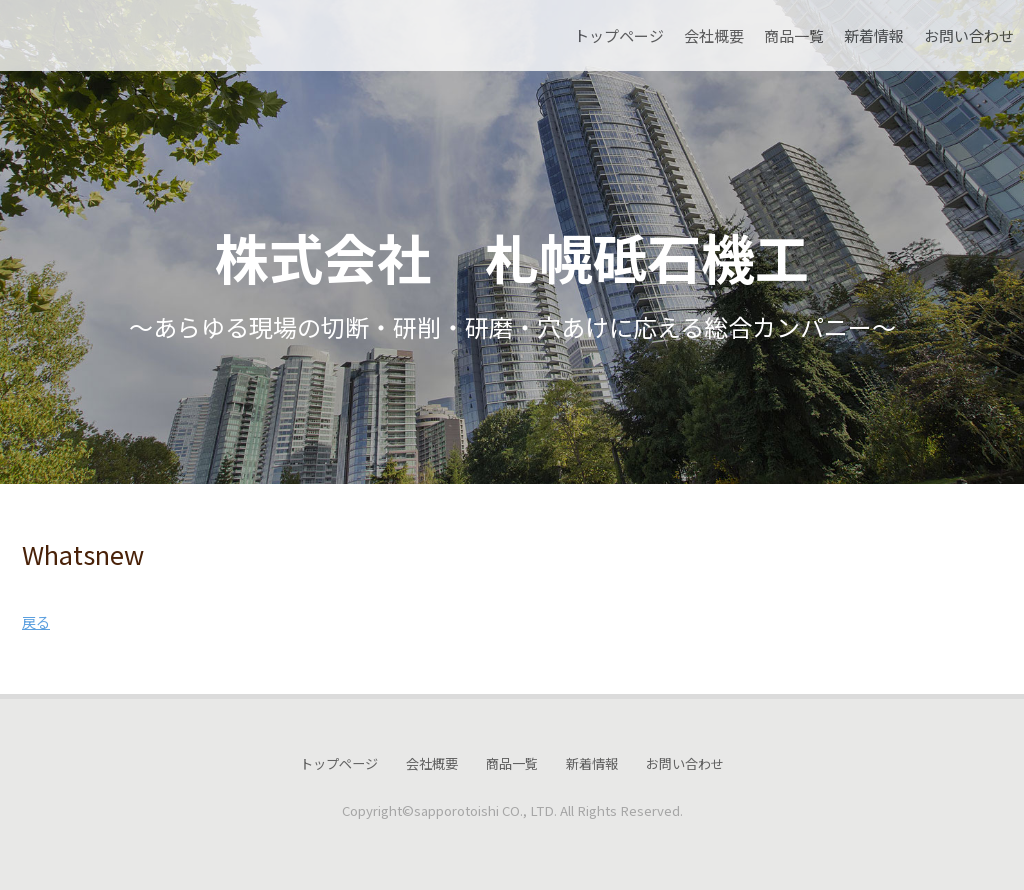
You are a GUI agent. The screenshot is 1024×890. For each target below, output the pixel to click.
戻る (36, 621)
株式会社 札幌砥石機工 (512, 256)
